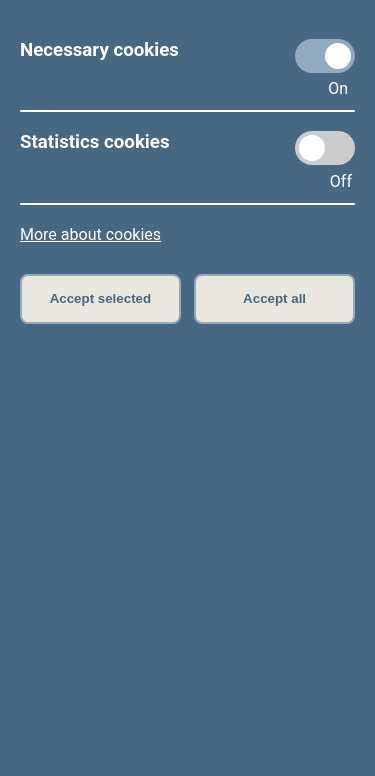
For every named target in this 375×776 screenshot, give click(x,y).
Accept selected (101, 298)
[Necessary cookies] (325, 56)
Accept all (274, 298)
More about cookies (90, 234)
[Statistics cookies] (325, 148)
